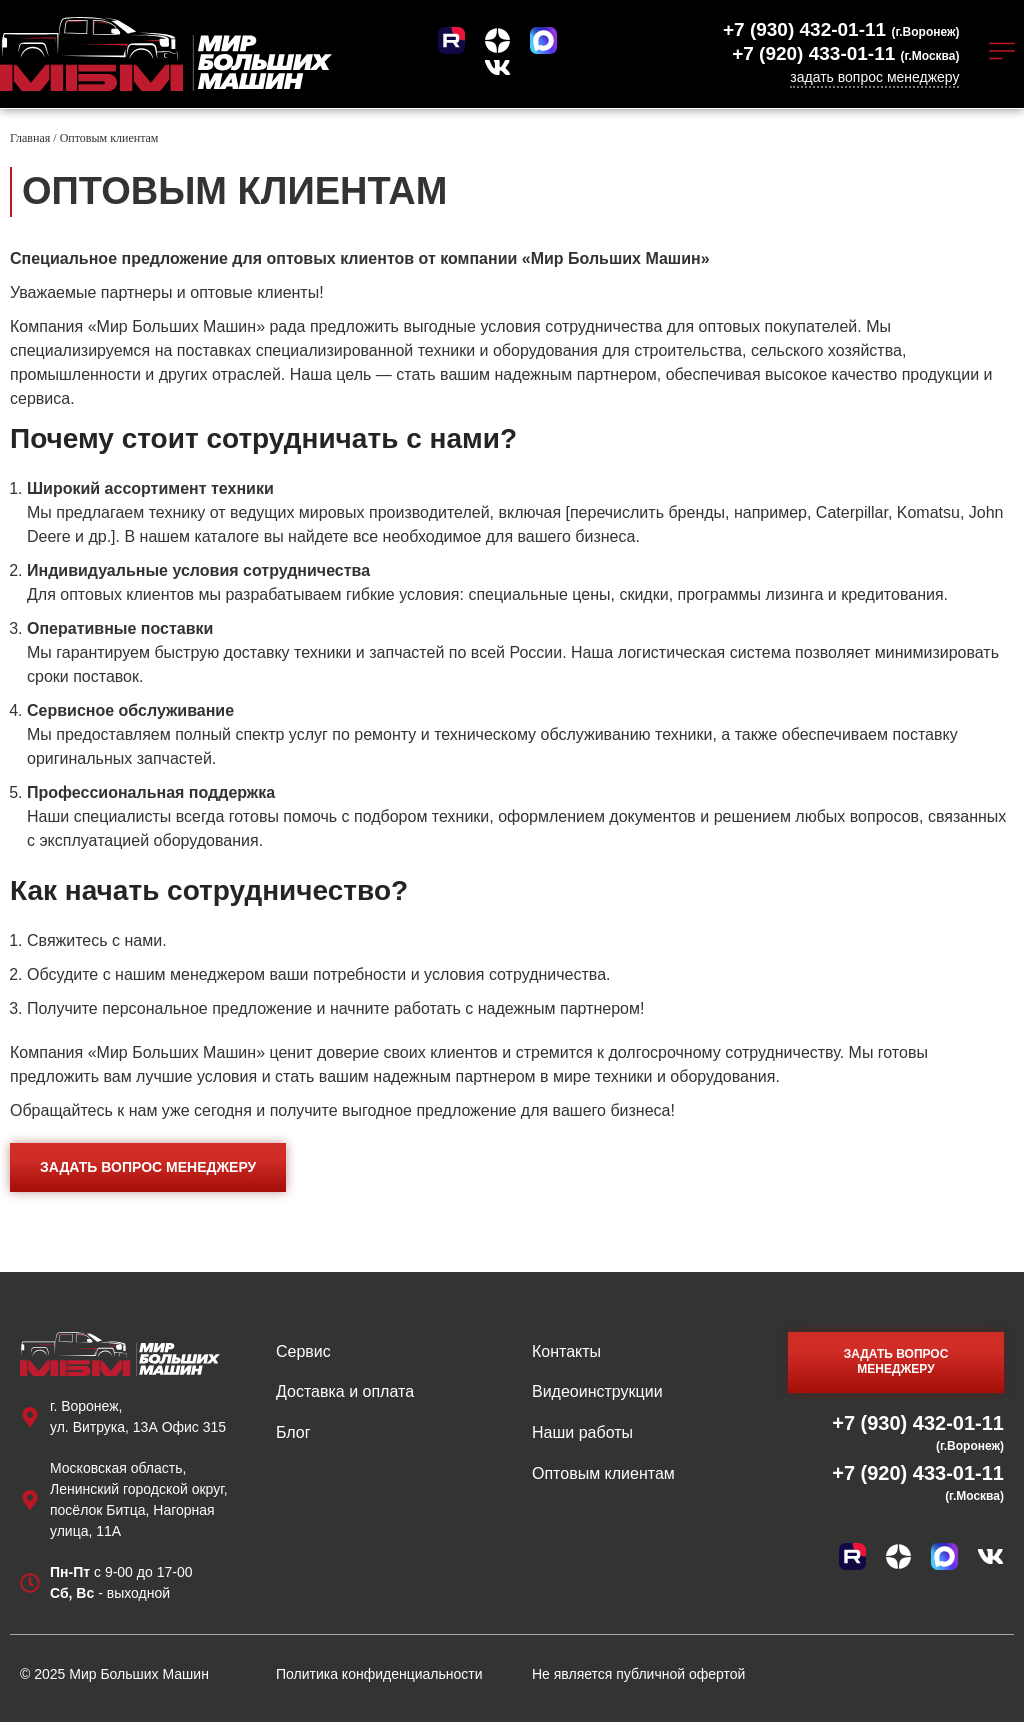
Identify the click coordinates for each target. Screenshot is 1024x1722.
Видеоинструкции (597, 1390)
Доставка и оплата (345, 1390)
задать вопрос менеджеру (874, 77)
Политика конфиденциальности (379, 1673)
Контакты (566, 1350)
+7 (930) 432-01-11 (841, 29)
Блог (293, 1431)
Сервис (303, 1350)
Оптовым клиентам (603, 1472)
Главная (30, 137)
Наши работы (582, 1431)
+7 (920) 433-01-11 (845, 53)
